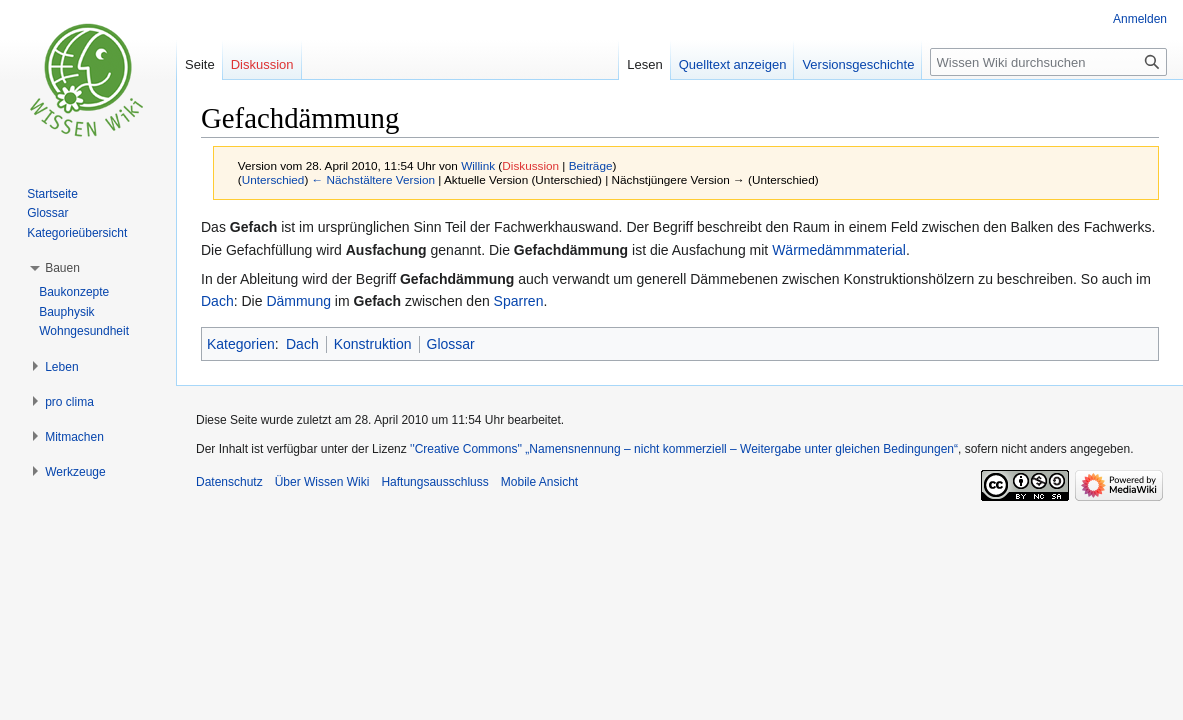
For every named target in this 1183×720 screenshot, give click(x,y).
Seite (200, 64)
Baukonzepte (74, 292)
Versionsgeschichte (858, 64)
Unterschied (273, 179)
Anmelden (1140, 19)
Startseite (52, 194)
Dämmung (298, 301)
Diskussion (530, 165)
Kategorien (241, 344)
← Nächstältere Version (373, 179)
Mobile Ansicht (539, 482)
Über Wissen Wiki (322, 482)
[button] (62, 268)
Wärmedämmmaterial (839, 250)
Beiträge (591, 165)
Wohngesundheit (84, 331)
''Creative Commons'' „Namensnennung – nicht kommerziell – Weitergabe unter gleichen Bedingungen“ (684, 449)
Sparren (519, 301)
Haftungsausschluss (434, 482)
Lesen (644, 64)
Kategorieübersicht (77, 233)
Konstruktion (373, 344)
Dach (217, 301)
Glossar (451, 344)
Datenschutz (229, 482)
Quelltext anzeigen (733, 64)
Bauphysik (66, 312)
